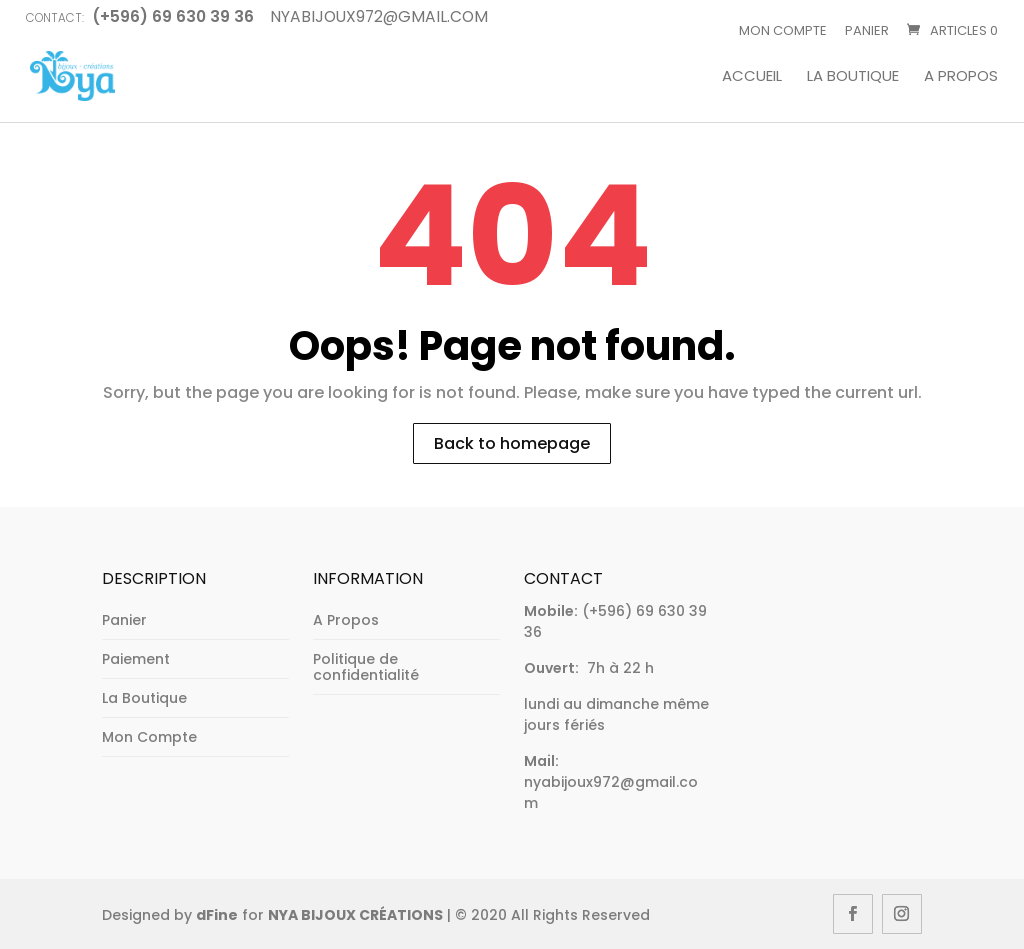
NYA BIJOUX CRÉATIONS (355, 915)
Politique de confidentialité (366, 667)
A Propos (961, 77)
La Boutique (853, 77)
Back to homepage (512, 443)
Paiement (136, 659)
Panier (867, 30)
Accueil (752, 77)
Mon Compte (783, 30)
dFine (217, 915)
